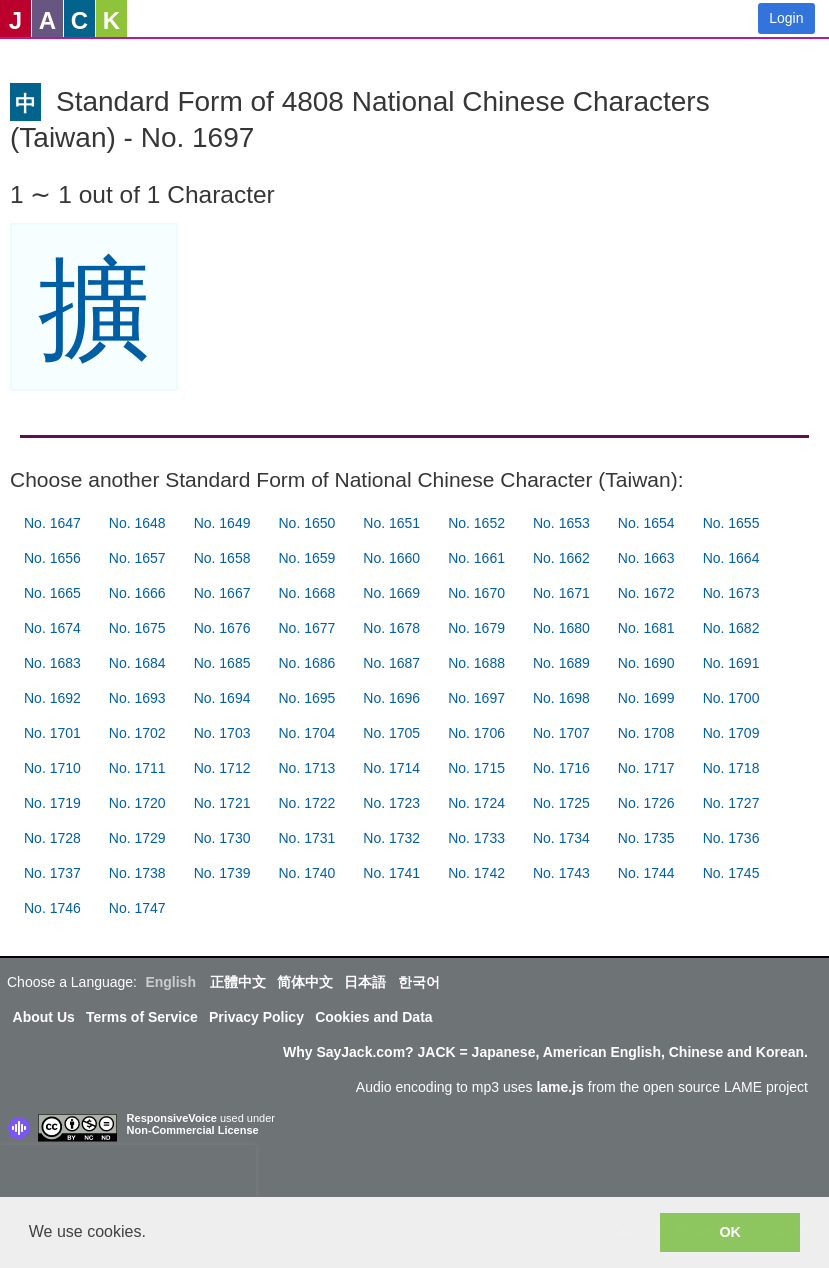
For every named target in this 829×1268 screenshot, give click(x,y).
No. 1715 (476, 768)
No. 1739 (222, 873)
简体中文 (305, 982)
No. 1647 (52, 523)
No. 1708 (646, 733)
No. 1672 (646, 593)
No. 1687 (391, 663)
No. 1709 (731, 733)
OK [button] (730, 1232)
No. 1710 (52, 768)
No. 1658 (222, 558)
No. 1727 (731, 803)
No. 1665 (52, 593)
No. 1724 (476, 803)
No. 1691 (731, 663)
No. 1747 (137, 908)
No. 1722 (306, 803)
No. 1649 (222, 523)
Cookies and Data (373, 1017)
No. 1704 (306, 733)
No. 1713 (306, 768)
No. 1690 (646, 663)
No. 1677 (306, 628)
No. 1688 (476, 663)
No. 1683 (52, 663)
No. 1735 (646, 838)
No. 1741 (391, 873)
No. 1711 (137, 768)
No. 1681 (646, 628)
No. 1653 (561, 523)
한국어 (419, 982)
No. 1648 (137, 523)
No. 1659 (306, 558)
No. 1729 (137, 838)
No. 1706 (476, 733)
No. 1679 (476, 628)
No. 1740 (306, 873)
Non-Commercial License (193, 1130)
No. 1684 (137, 663)
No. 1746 (52, 908)
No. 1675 (137, 628)
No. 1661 (476, 558)
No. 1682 (731, 628)
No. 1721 (222, 803)
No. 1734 (561, 838)
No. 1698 (561, 698)
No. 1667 (222, 593)
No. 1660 (391, 558)
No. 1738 (137, 873)
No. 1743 (561, 873)
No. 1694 (222, 698)
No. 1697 (476, 698)
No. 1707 (561, 733)
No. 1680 (561, 628)
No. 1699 (646, 698)
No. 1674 (52, 628)
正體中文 (238, 982)
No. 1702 (137, 733)
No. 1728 (52, 838)
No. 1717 (646, 768)
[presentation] (128, 1175)
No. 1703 (222, 733)
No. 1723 (391, 803)
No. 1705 (391, 733)
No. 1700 (731, 698)
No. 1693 (137, 698)
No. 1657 (137, 558)
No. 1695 (306, 698)
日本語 (365, 982)
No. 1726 (646, 803)
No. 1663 (646, 558)
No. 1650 (306, 523)
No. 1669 (391, 593)
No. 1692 (52, 698)
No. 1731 (306, 838)
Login (786, 18)
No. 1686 (306, 663)
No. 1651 (391, 523)
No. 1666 (137, 593)
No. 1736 (731, 838)
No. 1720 (137, 803)
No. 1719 (52, 803)
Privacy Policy (256, 1017)
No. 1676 (222, 628)
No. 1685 (222, 663)
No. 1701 (52, 733)
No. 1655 (731, 523)
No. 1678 (391, 628)
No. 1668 (306, 593)
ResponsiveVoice (172, 1118)
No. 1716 (561, 768)
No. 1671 (561, 593)
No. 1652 (476, 523)
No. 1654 (646, 523)
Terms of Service (142, 1017)
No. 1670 (476, 593)
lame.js (559, 1087)
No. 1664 (731, 558)
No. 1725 (561, 803)
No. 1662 (561, 558)
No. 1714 (391, 768)
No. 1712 (222, 768)
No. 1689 (561, 663)
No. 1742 (476, 873)
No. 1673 (731, 593)
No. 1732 (391, 838)
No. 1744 (646, 873)
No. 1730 (222, 838)
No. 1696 (391, 698)
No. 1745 (731, 873)
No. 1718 (731, 768)
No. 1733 (476, 838)
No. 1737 (52, 873)
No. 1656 (52, 558)
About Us (44, 1017)
